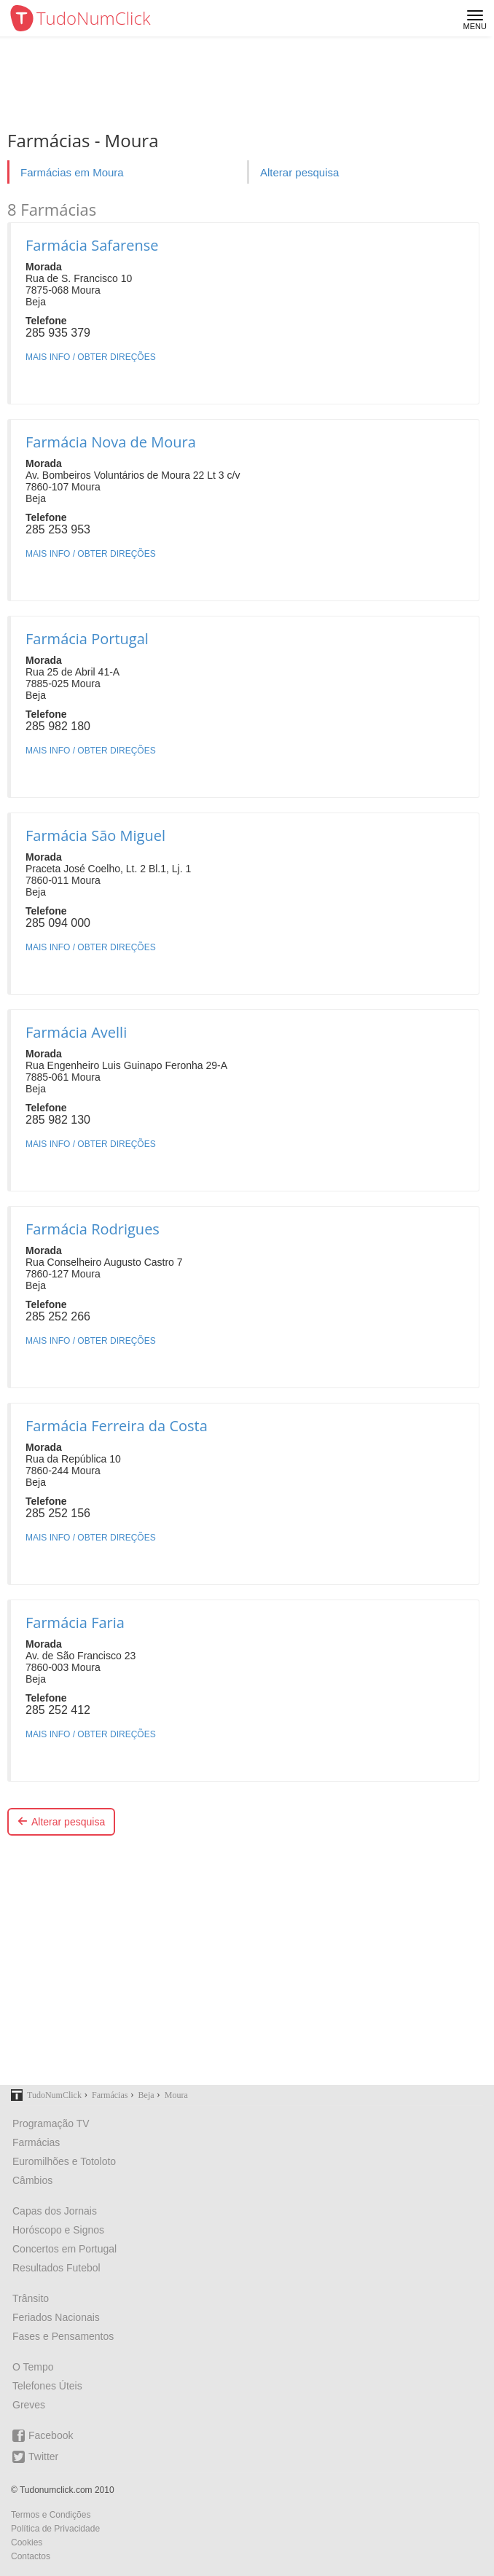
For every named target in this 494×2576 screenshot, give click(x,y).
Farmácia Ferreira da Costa (117, 1426)
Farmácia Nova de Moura (111, 442)
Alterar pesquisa (299, 172)
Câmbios (32, 2180)
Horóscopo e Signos (58, 2230)
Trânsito (30, 2298)
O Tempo (33, 2367)
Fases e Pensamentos (63, 2336)
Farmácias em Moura (72, 172)
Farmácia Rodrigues (93, 1229)
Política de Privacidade (55, 2529)
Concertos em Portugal (64, 2249)
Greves (28, 2405)
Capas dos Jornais (54, 2211)
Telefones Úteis (47, 2386)
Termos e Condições (50, 2515)
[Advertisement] (247, 1964)
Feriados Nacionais (56, 2317)
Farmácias (36, 2142)
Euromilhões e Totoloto (64, 2161)
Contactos (30, 2556)
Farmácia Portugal (87, 639)
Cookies (26, 2542)
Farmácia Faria (75, 1622)
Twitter (35, 2457)
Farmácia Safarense (92, 245)
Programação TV (51, 2123)
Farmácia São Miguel (95, 835)
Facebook (42, 2436)
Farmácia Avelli (76, 1032)
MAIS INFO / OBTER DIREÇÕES (91, 357)
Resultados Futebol (56, 2268)
